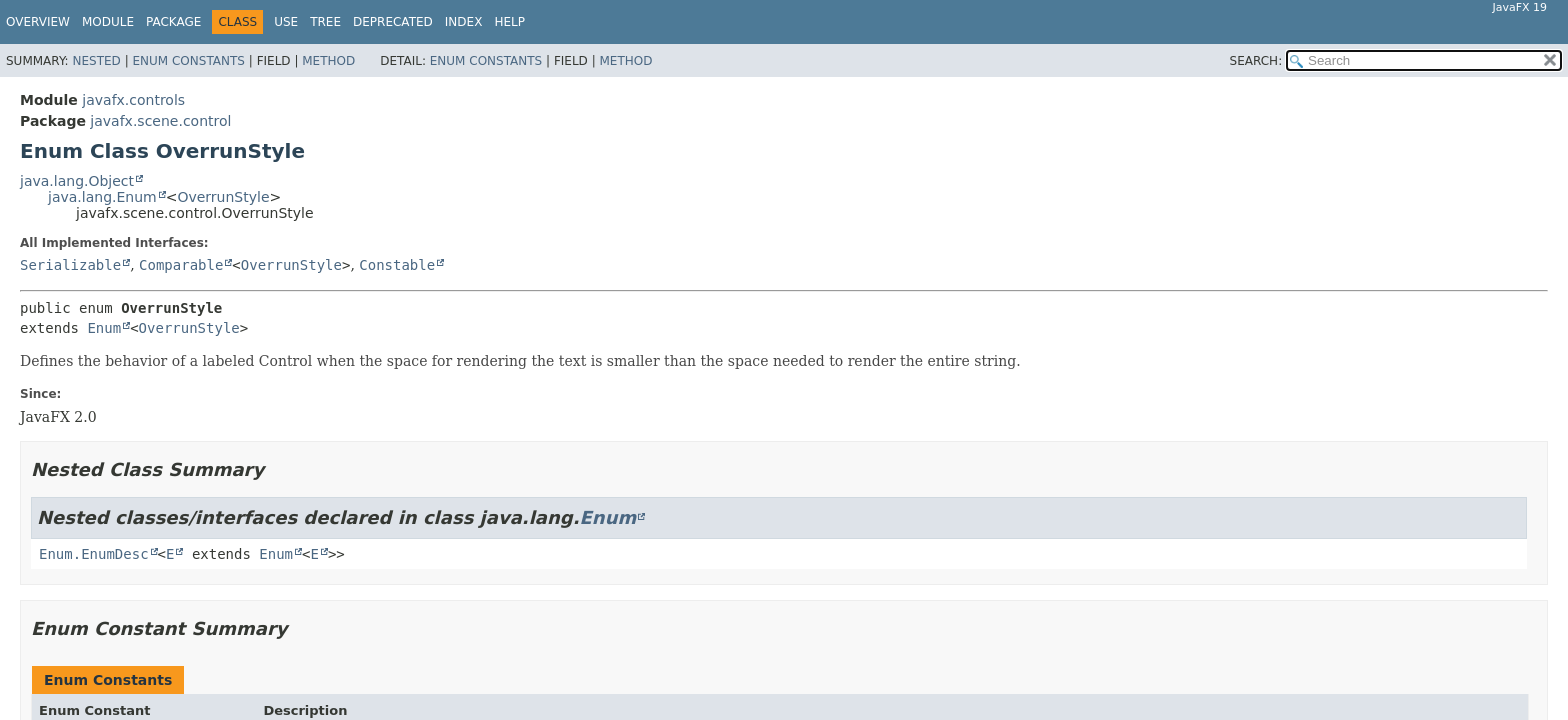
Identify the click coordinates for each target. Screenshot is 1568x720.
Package (173, 22)
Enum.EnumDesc (94, 554)
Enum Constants (188, 61)
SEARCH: (1256, 61)
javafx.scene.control (160, 121)
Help (509, 22)
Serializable (70, 265)
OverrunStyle (223, 197)
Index (464, 22)
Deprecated (393, 22)
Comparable (181, 265)
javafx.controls (133, 100)
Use (286, 22)
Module (108, 22)
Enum (104, 328)
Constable (397, 265)
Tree (325, 22)
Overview (38, 22)
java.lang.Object (77, 181)
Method (328, 61)
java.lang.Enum (102, 197)
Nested (96, 61)
